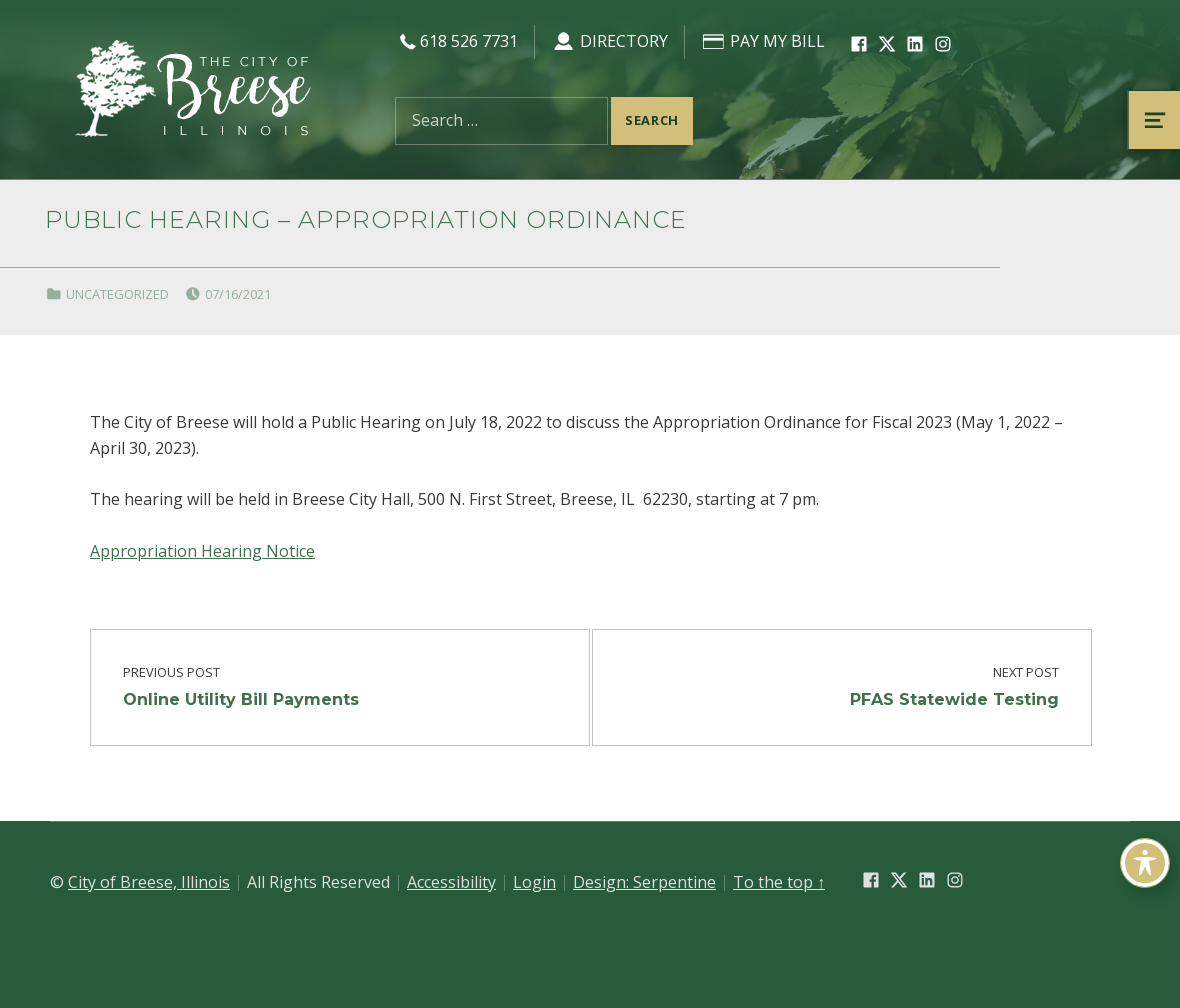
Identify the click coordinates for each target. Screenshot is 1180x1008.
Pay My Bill (763, 41)
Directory (609, 41)
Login (534, 882)
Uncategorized (117, 294)
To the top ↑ (779, 882)
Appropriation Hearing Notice (202, 551)
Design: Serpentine (644, 882)
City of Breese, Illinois (149, 882)
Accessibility (451, 882)
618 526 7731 (456, 41)
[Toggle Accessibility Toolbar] (1145, 863)
